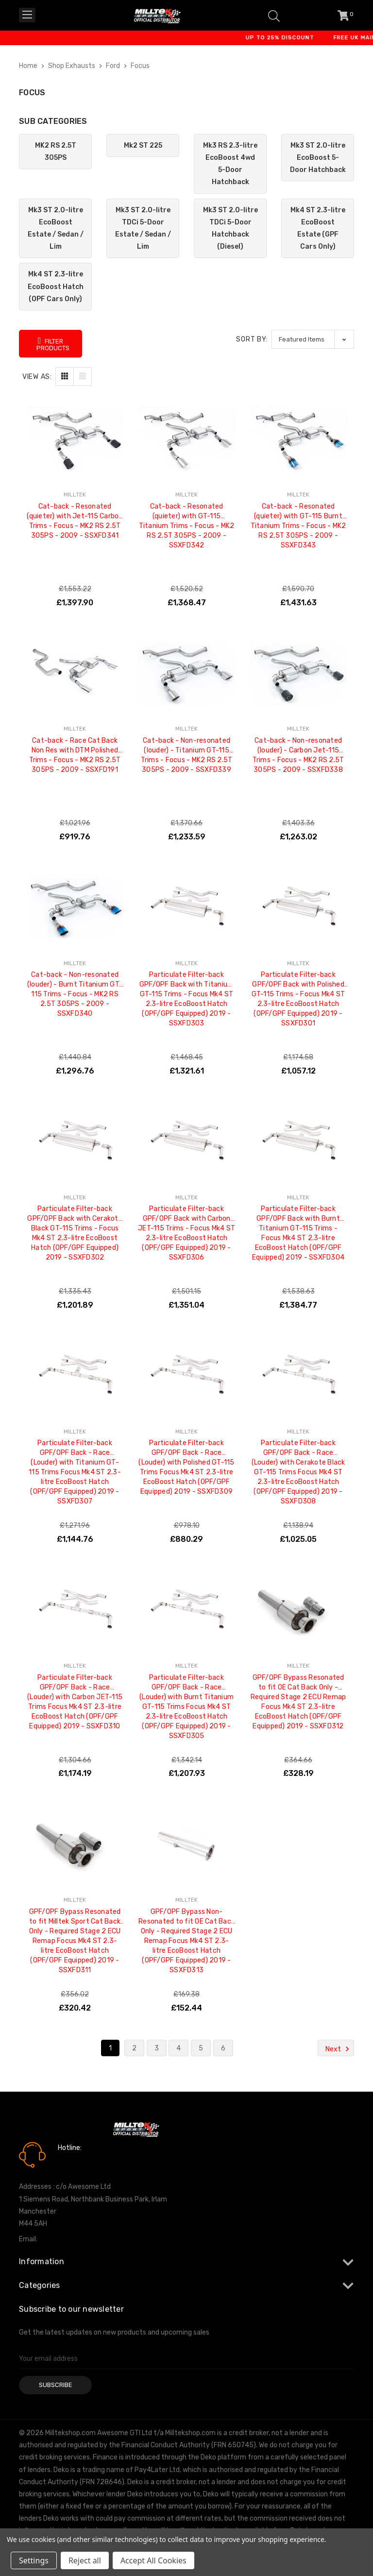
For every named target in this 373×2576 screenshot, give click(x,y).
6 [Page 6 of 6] (223, 2048)
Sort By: (252, 339)
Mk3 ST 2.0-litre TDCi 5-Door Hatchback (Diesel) (230, 228)
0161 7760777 (85, 2162)
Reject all (84, 2560)
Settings (34, 2560)
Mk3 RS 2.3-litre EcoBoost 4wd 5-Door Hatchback (230, 164)
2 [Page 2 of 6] (134, 2048)
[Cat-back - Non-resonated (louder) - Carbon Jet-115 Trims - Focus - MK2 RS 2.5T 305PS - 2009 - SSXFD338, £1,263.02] (298, 672)
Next (338, 2049)
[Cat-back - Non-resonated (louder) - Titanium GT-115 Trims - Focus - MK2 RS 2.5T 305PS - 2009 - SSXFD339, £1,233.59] (186, 672)
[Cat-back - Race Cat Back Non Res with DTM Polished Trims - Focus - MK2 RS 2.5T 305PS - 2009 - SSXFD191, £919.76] (74, 672)
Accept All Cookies (153, 2560)
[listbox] (312, 339)
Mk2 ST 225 (143, 145)
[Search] (274, 15)
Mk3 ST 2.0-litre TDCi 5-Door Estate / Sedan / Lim (143, 228)
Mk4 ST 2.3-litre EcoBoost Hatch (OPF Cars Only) (56, 286)
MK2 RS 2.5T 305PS (55, 151)
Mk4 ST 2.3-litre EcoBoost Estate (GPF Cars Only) (317, 228)
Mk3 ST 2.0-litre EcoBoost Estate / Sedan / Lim (56, 228)
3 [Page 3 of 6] (156, 2048)
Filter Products (52, 344)
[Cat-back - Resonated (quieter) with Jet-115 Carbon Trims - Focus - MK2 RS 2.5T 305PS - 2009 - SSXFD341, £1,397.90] (74, 438)
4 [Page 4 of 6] (178, 2048)
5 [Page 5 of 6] (201, 2048)
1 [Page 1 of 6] (110, 2048)
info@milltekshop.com (74, 2239)
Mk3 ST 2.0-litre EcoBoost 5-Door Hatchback (318, 157)
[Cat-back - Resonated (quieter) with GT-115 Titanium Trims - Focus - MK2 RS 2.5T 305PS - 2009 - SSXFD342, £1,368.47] (186, 438)
